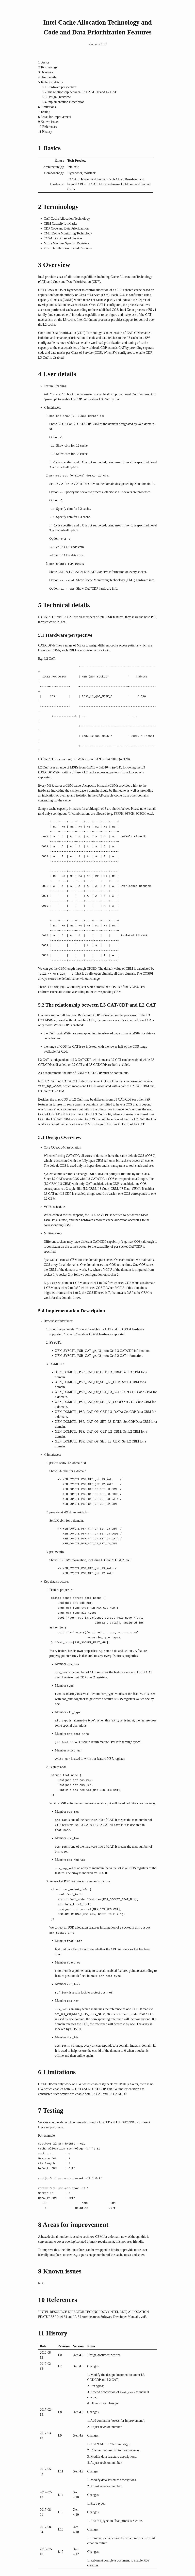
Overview (46, 72)
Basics (43, 62)
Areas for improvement (54, 117)
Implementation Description (63, 102)
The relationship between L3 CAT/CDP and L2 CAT (79, 92)
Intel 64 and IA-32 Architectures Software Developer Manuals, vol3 (102, 2312)
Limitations (47, 107)
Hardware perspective (59, 87)
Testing (44, 112)
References (47, 126)
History (45, 131)
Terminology (48, 67)
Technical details (50, 82)
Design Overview (56, 97)
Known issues (48, 121)
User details (47, 77)
